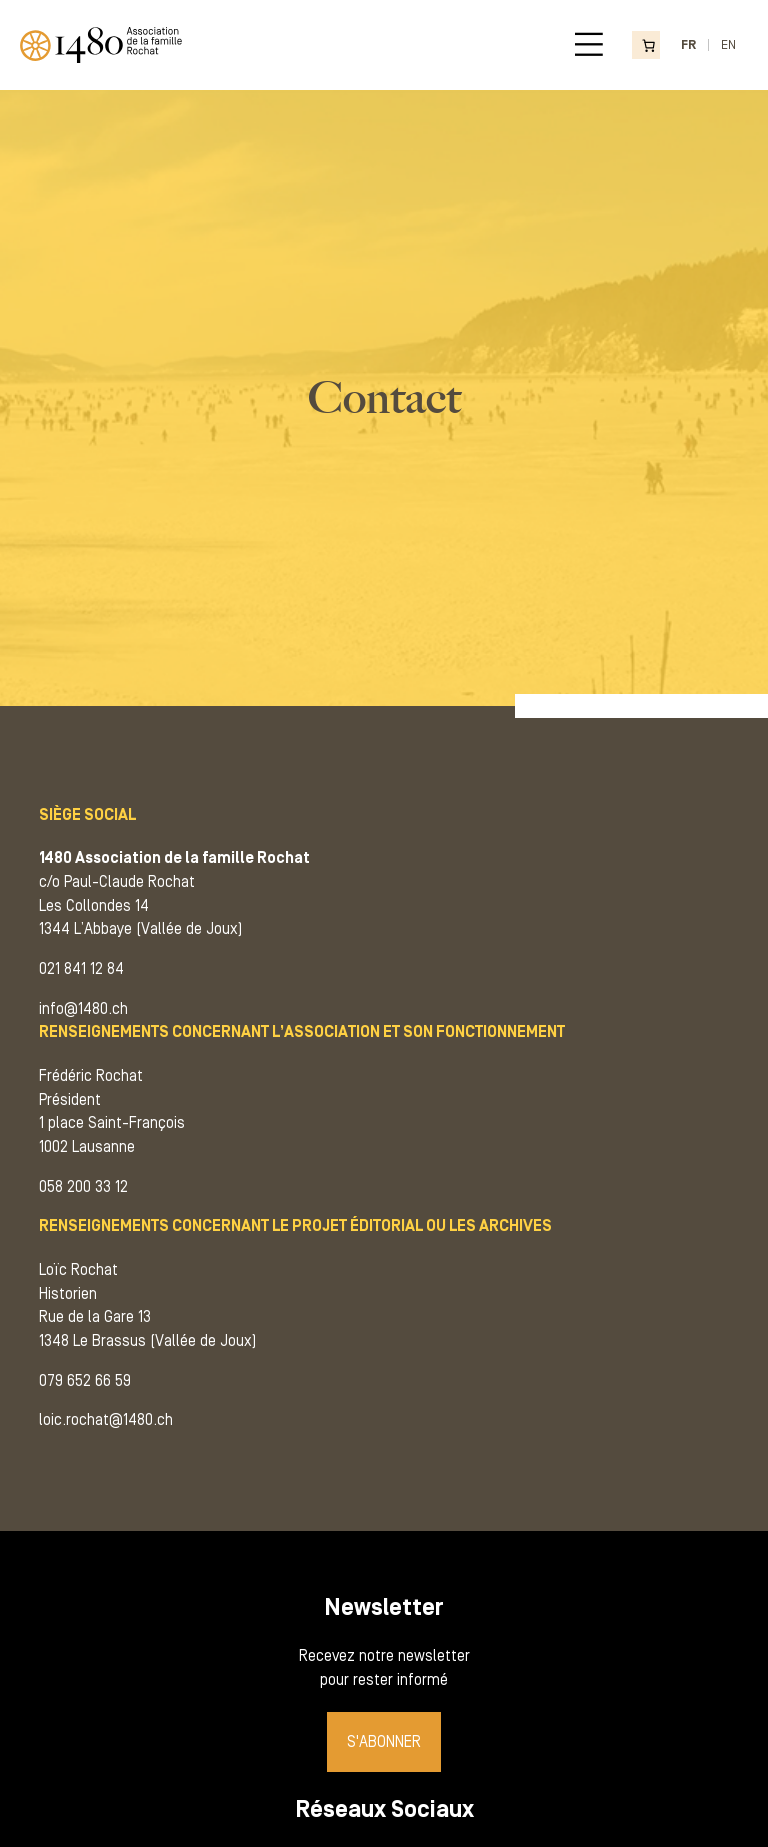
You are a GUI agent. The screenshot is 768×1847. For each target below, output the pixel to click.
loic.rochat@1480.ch (106, 1420)
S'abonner (384, 1742)
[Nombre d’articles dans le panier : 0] (645, 45)
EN (728, 45)
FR (688, 45)
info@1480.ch (83, 1009)
